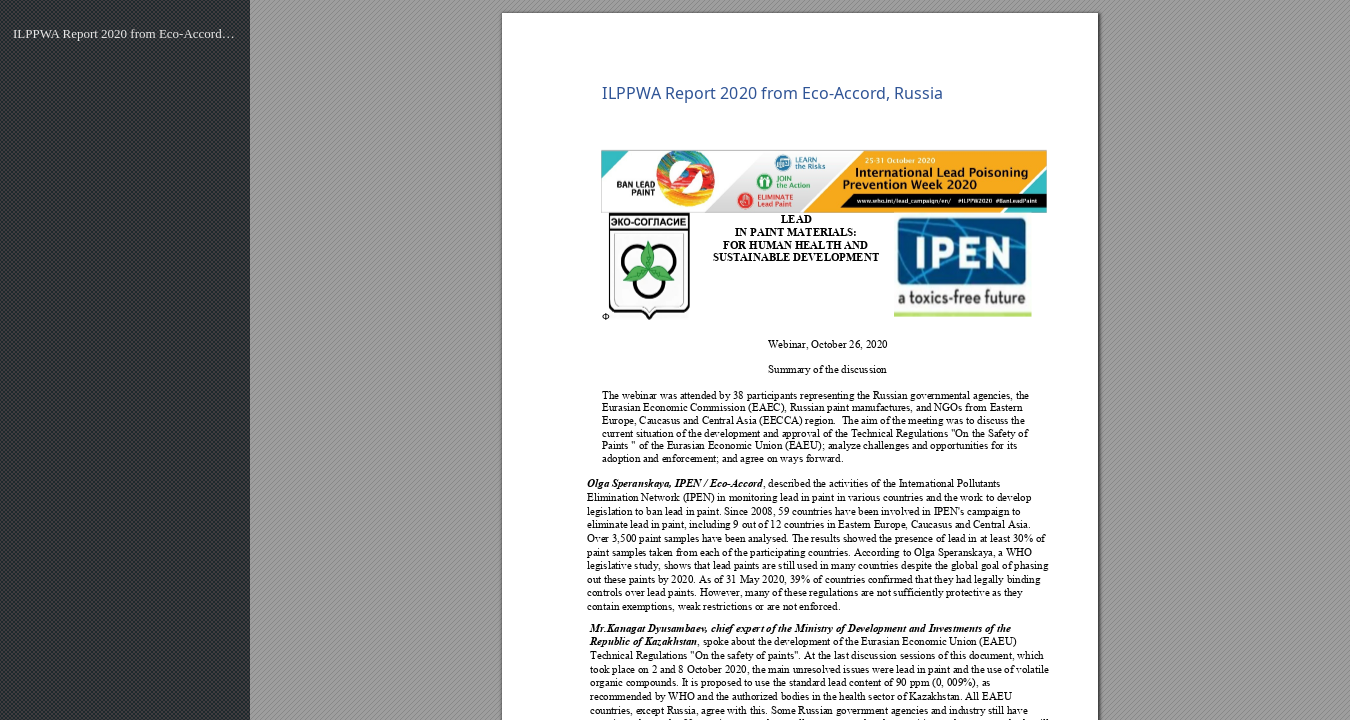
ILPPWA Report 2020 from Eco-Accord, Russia (125, 33)
